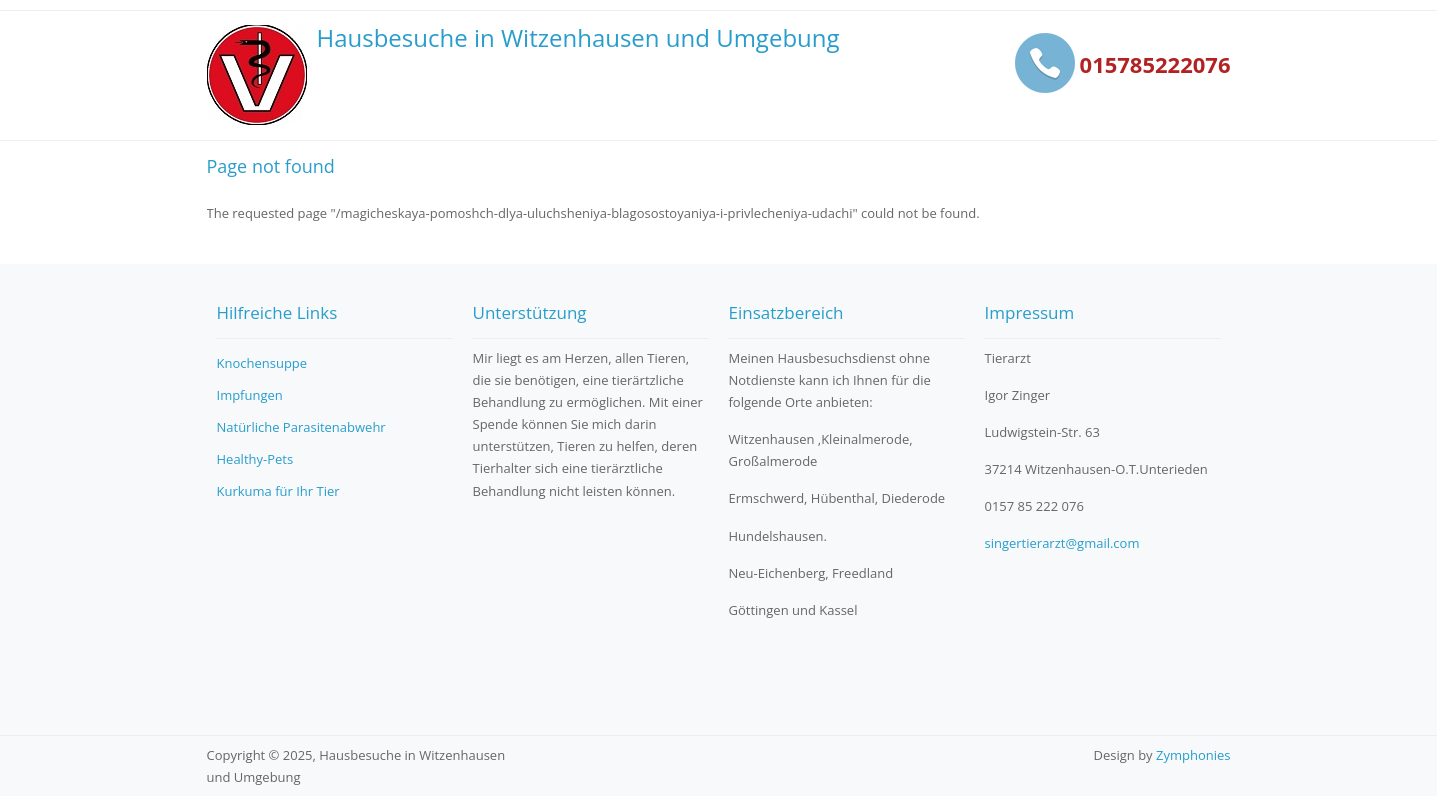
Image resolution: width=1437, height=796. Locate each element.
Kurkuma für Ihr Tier (278, 491)
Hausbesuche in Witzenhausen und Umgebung (578, 38)
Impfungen (250, 395)
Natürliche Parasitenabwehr (301, 427)
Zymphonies (1193, 755)
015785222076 (1155, 64)
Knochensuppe (262, 363)
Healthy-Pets (255, 459)
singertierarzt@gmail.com (1062, 543)
